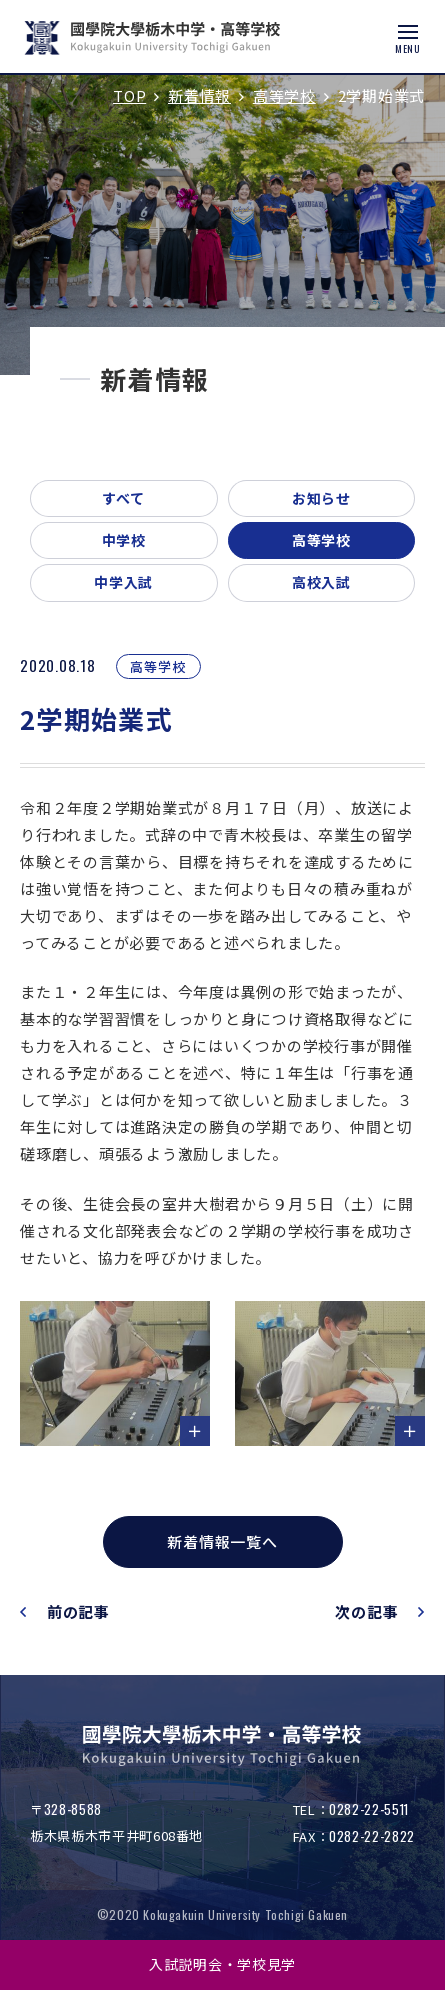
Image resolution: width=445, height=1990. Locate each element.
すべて (124, 498)
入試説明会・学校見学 (222, 1964)
